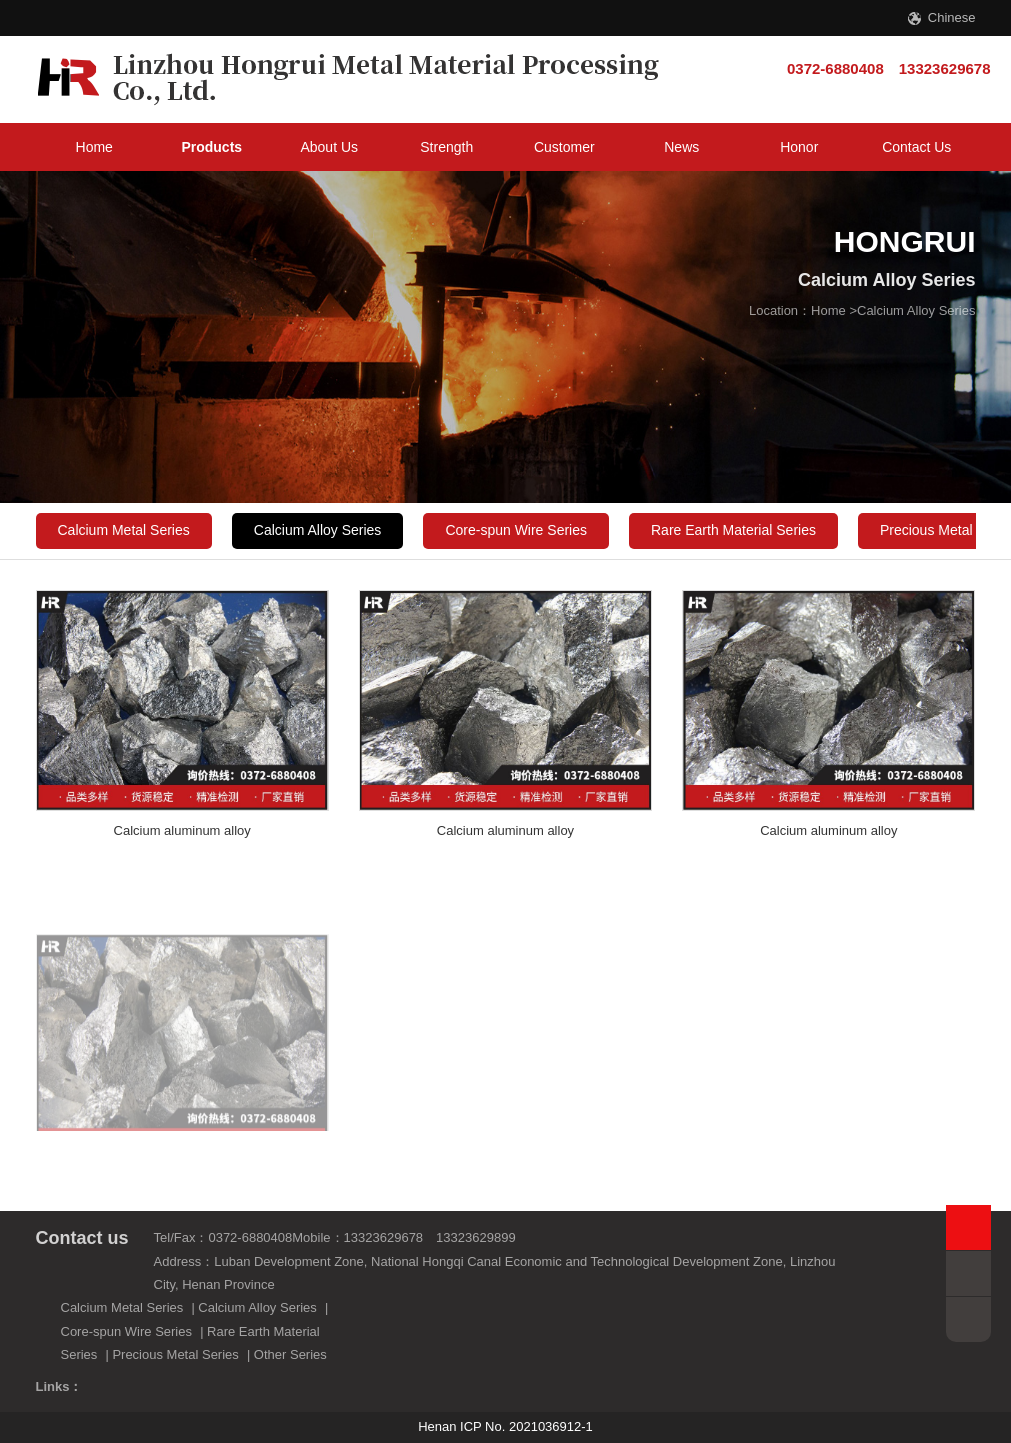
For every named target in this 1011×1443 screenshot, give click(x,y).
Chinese (952, 17)
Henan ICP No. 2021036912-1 (505, 1426)
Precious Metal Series (175, 1354)
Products (211, 147)
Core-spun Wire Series (516, 530)
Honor (799, 147)
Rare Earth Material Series (733, 530)
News (681, 147)
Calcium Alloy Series (916, 310)
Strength (446, 147)
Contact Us (916, 147)
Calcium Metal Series (124, 530)
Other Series (290, 1354)
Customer (564, 147)
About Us (329, 147)
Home (94, 147)
